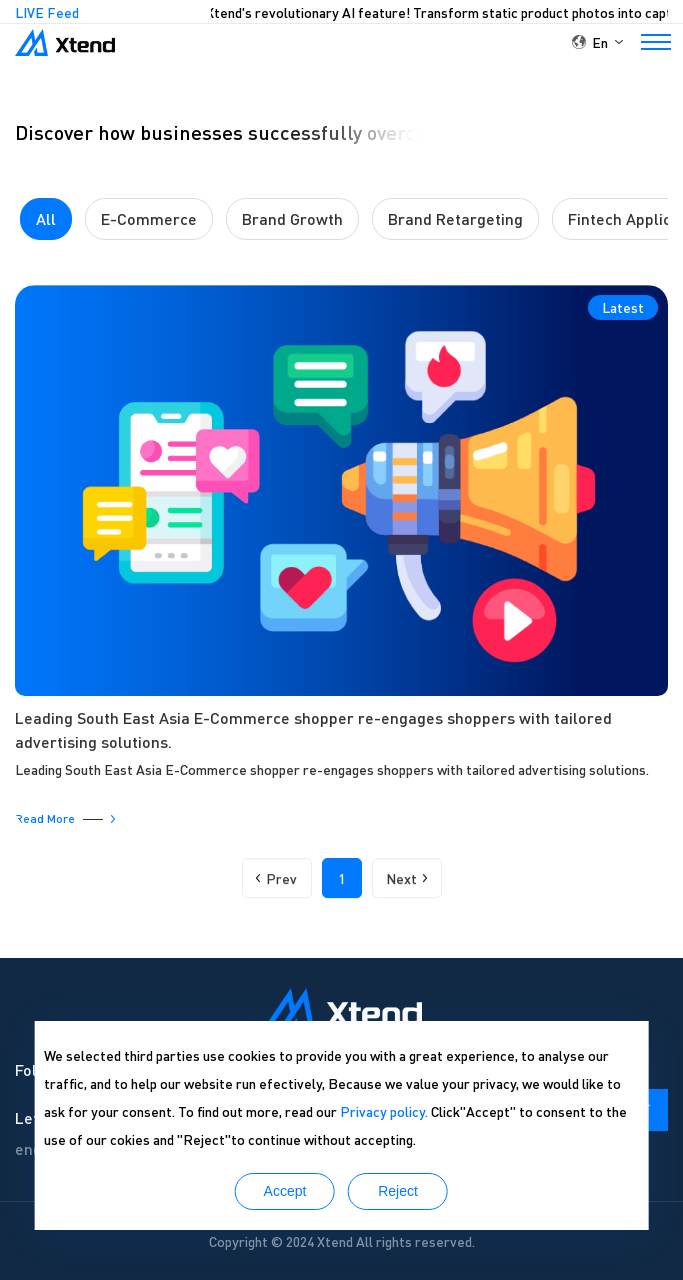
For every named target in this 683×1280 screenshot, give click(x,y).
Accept (285, 1191)
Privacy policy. (384, 1111)
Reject (398, 1191)
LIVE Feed (47, 12)
